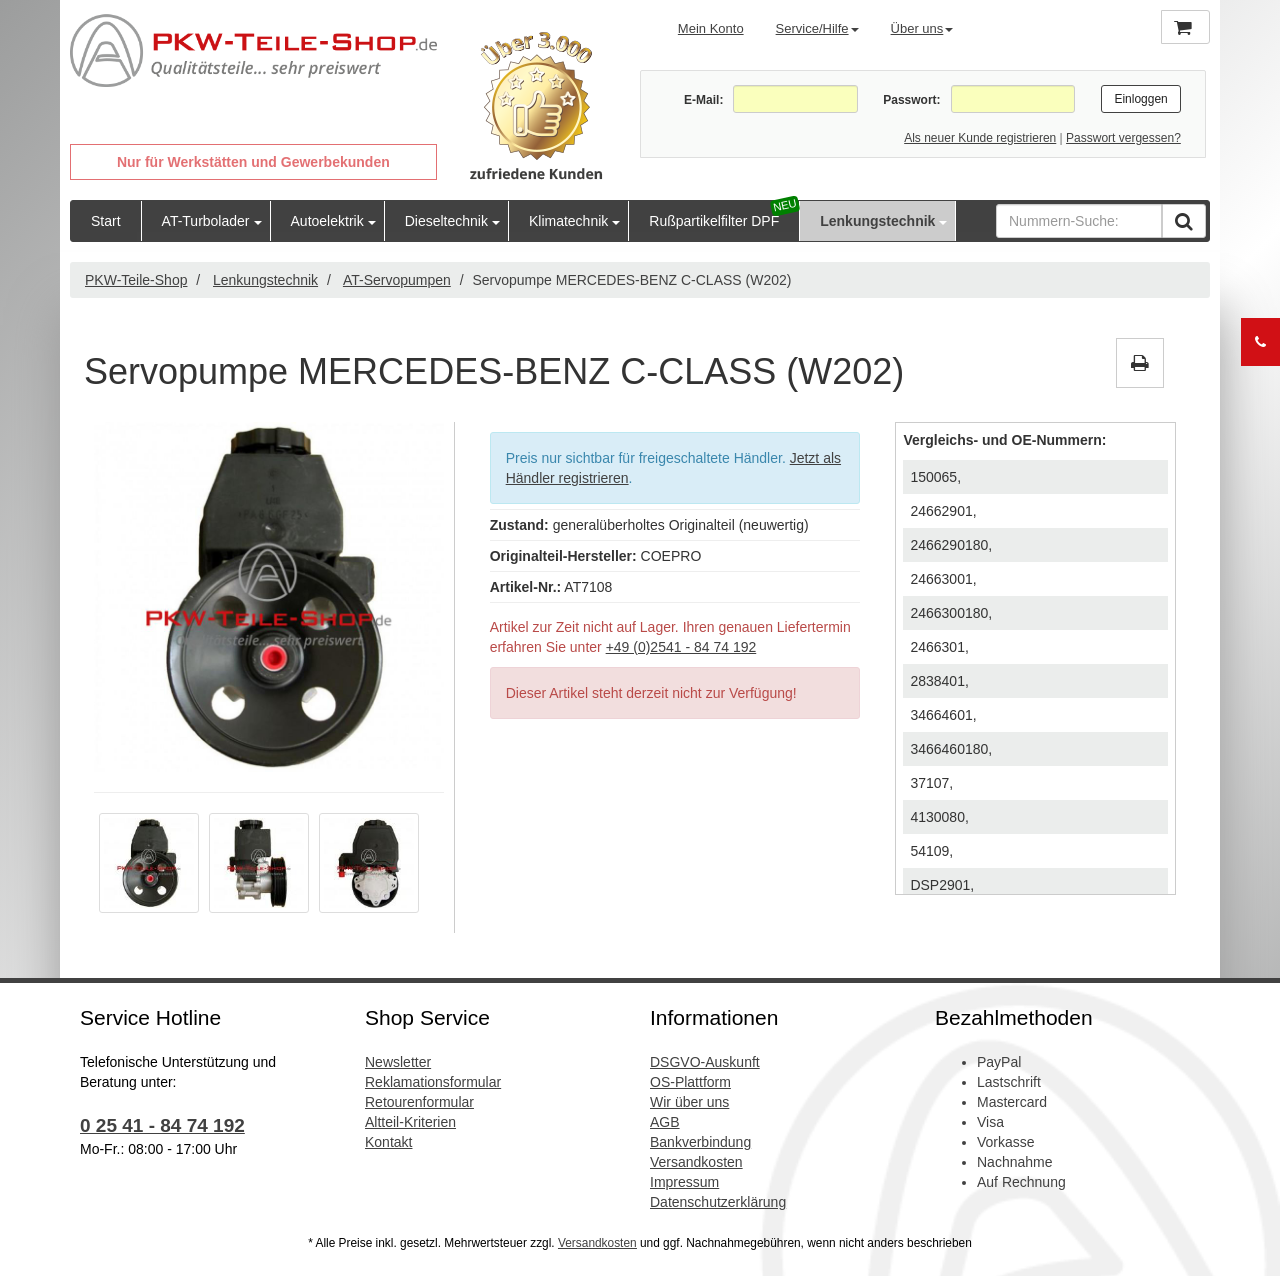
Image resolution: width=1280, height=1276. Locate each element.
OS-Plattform (690, 1082)
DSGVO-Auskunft (705, 1062)
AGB (665, 1122)
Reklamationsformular (433, 1082)
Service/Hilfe (817, 28)
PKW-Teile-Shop (136, 280)
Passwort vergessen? (1123, 138)
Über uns (922, 28)
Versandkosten (696, 1162)
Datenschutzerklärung (718, 1202)
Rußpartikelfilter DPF (714, 221)
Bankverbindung (700, 1142)
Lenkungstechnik (877, 221)
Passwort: (911, 100)
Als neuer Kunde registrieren (980, 138)
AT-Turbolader (206, 221)
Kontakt (388, 1142)
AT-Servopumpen (397, 280)
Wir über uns (689, 1102)
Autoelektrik (327, 221)
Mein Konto (711, 28)
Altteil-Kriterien (410, 1122)
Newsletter (398, 1062)
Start (106, 221)
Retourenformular (419, 1102)
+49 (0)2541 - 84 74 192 (681, 647)
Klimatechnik (568, 221)
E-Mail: (703, 100)
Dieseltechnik (446, 221)
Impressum (684, 1182)
